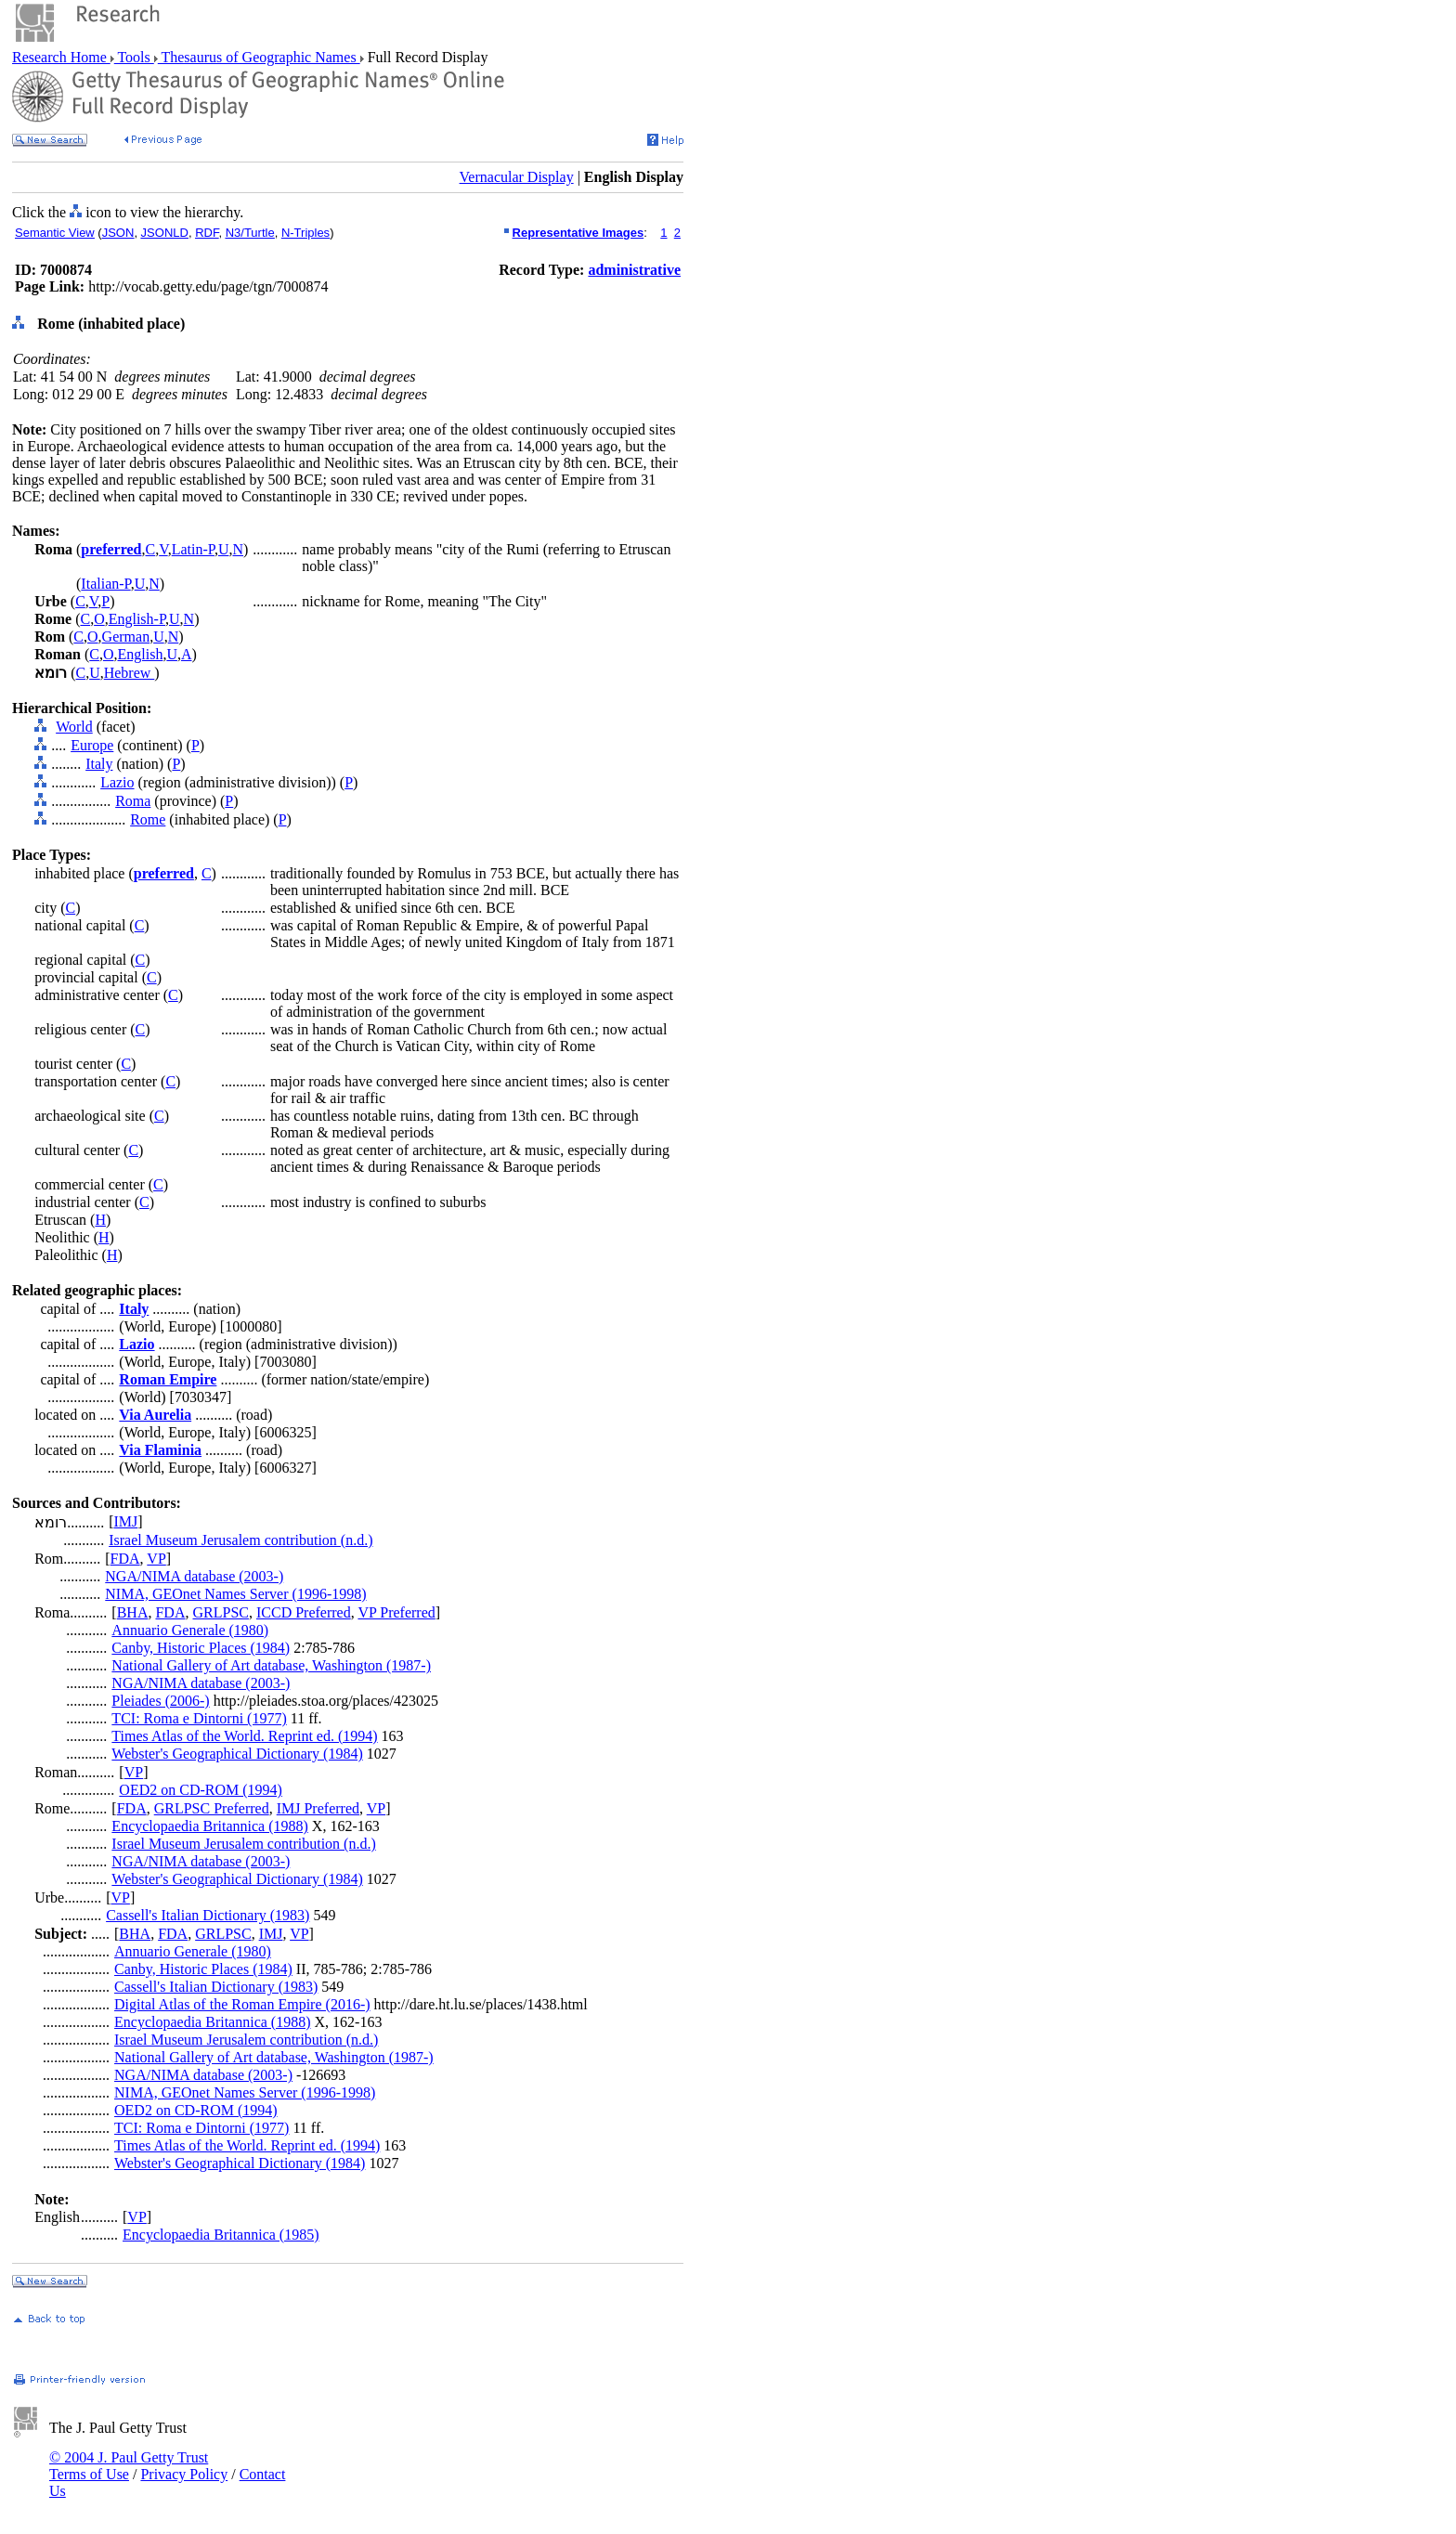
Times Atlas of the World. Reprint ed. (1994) (244, 1736)
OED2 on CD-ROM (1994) (200, 1790)
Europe (92, 745)
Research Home (61, 57)
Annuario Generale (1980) (189, 1630)
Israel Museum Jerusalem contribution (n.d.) (240, 1540)
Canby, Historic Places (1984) (200, 1648)
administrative (634, 270)
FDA (125, 1558)
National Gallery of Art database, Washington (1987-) (271, 1665)
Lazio (117, 782)
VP (156, 1558)
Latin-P (193, 549)
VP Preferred (396, 1612)
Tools (134, 57)
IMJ (125, 1521)
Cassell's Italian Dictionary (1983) (207, 1915)
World (74, 726)
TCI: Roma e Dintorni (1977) (198, 1718)
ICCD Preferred (303, 1612)
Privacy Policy (184, 2474)
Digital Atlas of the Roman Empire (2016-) (242, 2004)
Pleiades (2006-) (160, 1701)
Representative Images (578, 233)
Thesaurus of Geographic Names (259, 57)
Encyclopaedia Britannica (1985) (220, 2234)
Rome (147, 819)
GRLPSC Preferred (211, 1808)
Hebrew (129, 673)
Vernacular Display (517, 177)
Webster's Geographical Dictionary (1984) (236, 1753)
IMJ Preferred (318, 1808)
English (139, 654)
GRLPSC (220, 1612)
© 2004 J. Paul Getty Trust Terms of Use (128, 2466)
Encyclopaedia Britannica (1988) (209, 1826)
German (126, 636)
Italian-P (105, 583)
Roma (132, 801)
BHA (133, 1612)
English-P (137, 619)
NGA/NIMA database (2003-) (194, 1576)
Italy (98, 764)
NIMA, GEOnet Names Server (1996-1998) (235, 1594)
